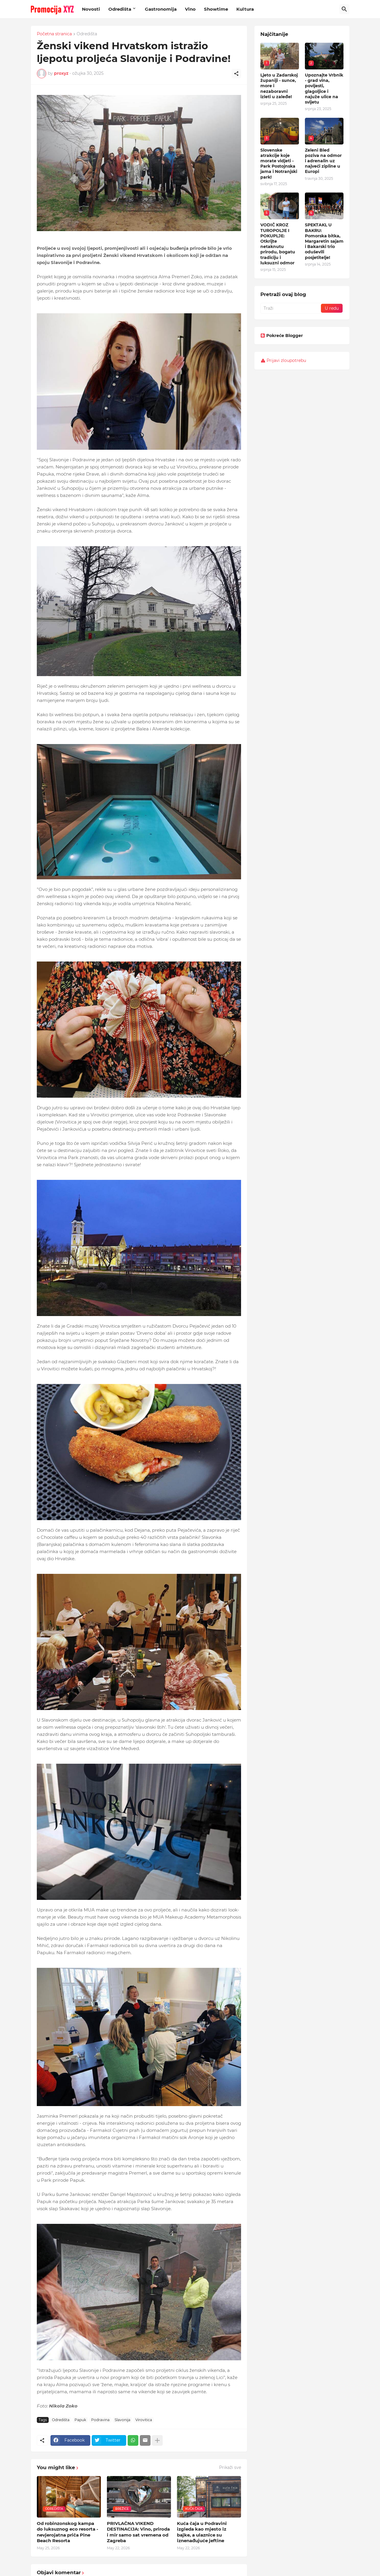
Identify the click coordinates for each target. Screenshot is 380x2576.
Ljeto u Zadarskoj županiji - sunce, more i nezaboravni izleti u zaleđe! (279, 85)
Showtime (216, 9)
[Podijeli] (236, 73)
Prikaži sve (230, 2467)
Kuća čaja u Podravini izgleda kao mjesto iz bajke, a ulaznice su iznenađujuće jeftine (202, 2532)
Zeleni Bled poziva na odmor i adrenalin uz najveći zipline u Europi (323, 160)
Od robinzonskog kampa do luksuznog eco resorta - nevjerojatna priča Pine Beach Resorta (67, 2532)
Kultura (245, 9)
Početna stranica (54, 34)
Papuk (80, 2420)
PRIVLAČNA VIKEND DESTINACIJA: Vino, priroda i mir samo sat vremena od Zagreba (138, 2532)
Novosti (91, 9)
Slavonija (122, 2420)
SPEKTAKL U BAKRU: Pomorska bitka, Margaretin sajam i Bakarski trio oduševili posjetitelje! (324, 241)
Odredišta (119, 9)
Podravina (100, 2420)
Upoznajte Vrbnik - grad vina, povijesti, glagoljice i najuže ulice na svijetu (324, 88)
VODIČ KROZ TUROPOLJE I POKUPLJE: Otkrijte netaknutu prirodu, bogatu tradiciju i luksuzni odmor (277, 243)
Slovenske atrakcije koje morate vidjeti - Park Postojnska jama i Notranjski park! (278, 163)
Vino (190, 9)
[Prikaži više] (157, 2440)
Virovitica (143, 2420)
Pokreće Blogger (281, 335)
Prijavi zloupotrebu (286, 360)
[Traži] (344, 9)
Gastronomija (161, 9)
